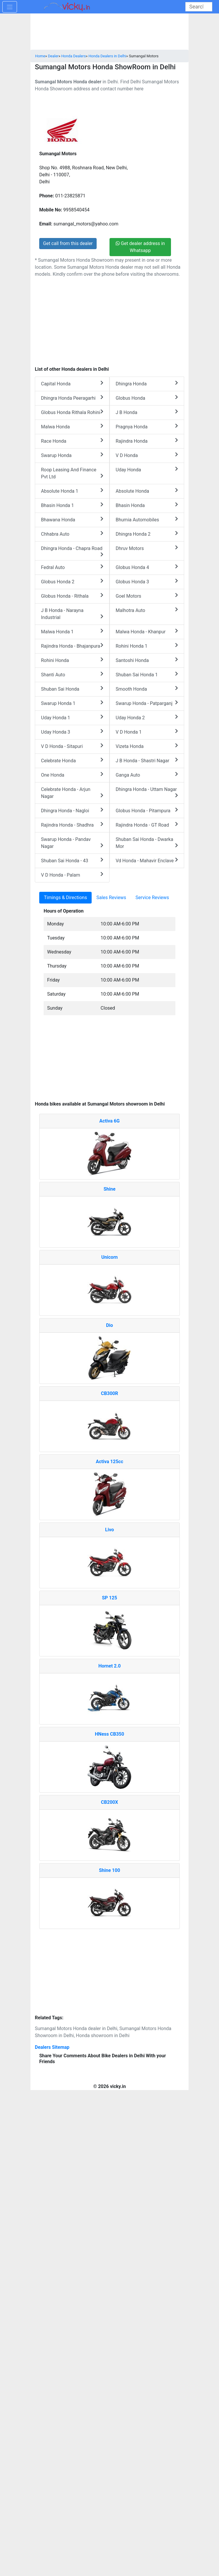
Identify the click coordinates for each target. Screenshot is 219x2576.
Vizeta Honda (147, 746)
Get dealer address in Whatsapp (140, 247)
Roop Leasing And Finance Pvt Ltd (72, 473)
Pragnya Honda (147, 426)
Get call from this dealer (68, 243)
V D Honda (147, 455)
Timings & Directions (65, 897)
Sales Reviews (111, 897)
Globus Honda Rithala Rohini (72, 412)
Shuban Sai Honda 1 (147, 674)
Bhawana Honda (72, 519)
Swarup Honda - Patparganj (147, 703)
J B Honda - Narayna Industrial (72, 614)
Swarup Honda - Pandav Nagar (72, 843)
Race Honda (72, 441)
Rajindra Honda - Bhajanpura (72, 646)
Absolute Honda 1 (72, 491)
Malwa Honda (72, 426)
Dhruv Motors (147, 548)
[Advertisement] (109, 1061)
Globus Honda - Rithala (72, 596)
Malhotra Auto (147, 610)
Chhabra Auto (72, 534)
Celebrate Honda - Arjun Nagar (72, 793)
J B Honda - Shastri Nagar (147, 760)
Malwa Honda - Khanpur (147, 631)
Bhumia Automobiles (147, 519)
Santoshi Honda (147, 660)
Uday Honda (147, 469)
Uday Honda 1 (72, 717)
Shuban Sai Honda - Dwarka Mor (147, 843)
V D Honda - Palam (72, 875)
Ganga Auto (147, 775)
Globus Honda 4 (147, 567)
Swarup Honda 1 (72, 703)
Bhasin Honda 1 (72, 505)
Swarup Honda (72, 455)
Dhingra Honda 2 (147, 534)
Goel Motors (147, 596)
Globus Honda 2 (72, 581)
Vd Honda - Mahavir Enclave (147, 860)
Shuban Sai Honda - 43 (72, 860)
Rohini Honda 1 (147, 646)
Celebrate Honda (72, 760)
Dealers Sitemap (52, 2047)
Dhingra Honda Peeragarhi (72, 398)
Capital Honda (72, 383)
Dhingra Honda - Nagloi (72, 810)
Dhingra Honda (147, 383)
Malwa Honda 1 (72, 631)
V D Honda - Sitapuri (72, 746)
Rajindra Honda (147, 441)
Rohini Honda (72, 660)
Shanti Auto (72, 674)
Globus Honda (147, 398)
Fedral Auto (72, 567)
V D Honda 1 (147, 732)
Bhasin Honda (147, 505)
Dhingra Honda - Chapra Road (72, 551)
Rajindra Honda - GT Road (147, 825)
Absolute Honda (147, 491)
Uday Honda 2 (147, 717)
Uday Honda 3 (72, 732)
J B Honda (147, 412)
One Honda (72, 775)
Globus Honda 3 (147, 581)
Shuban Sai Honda (72, 689)
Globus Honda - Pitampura (147, 810)
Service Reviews (152, 897)
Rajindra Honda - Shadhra (72, 825)
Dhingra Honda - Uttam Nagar (147, 792)
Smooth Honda (147, 689)
